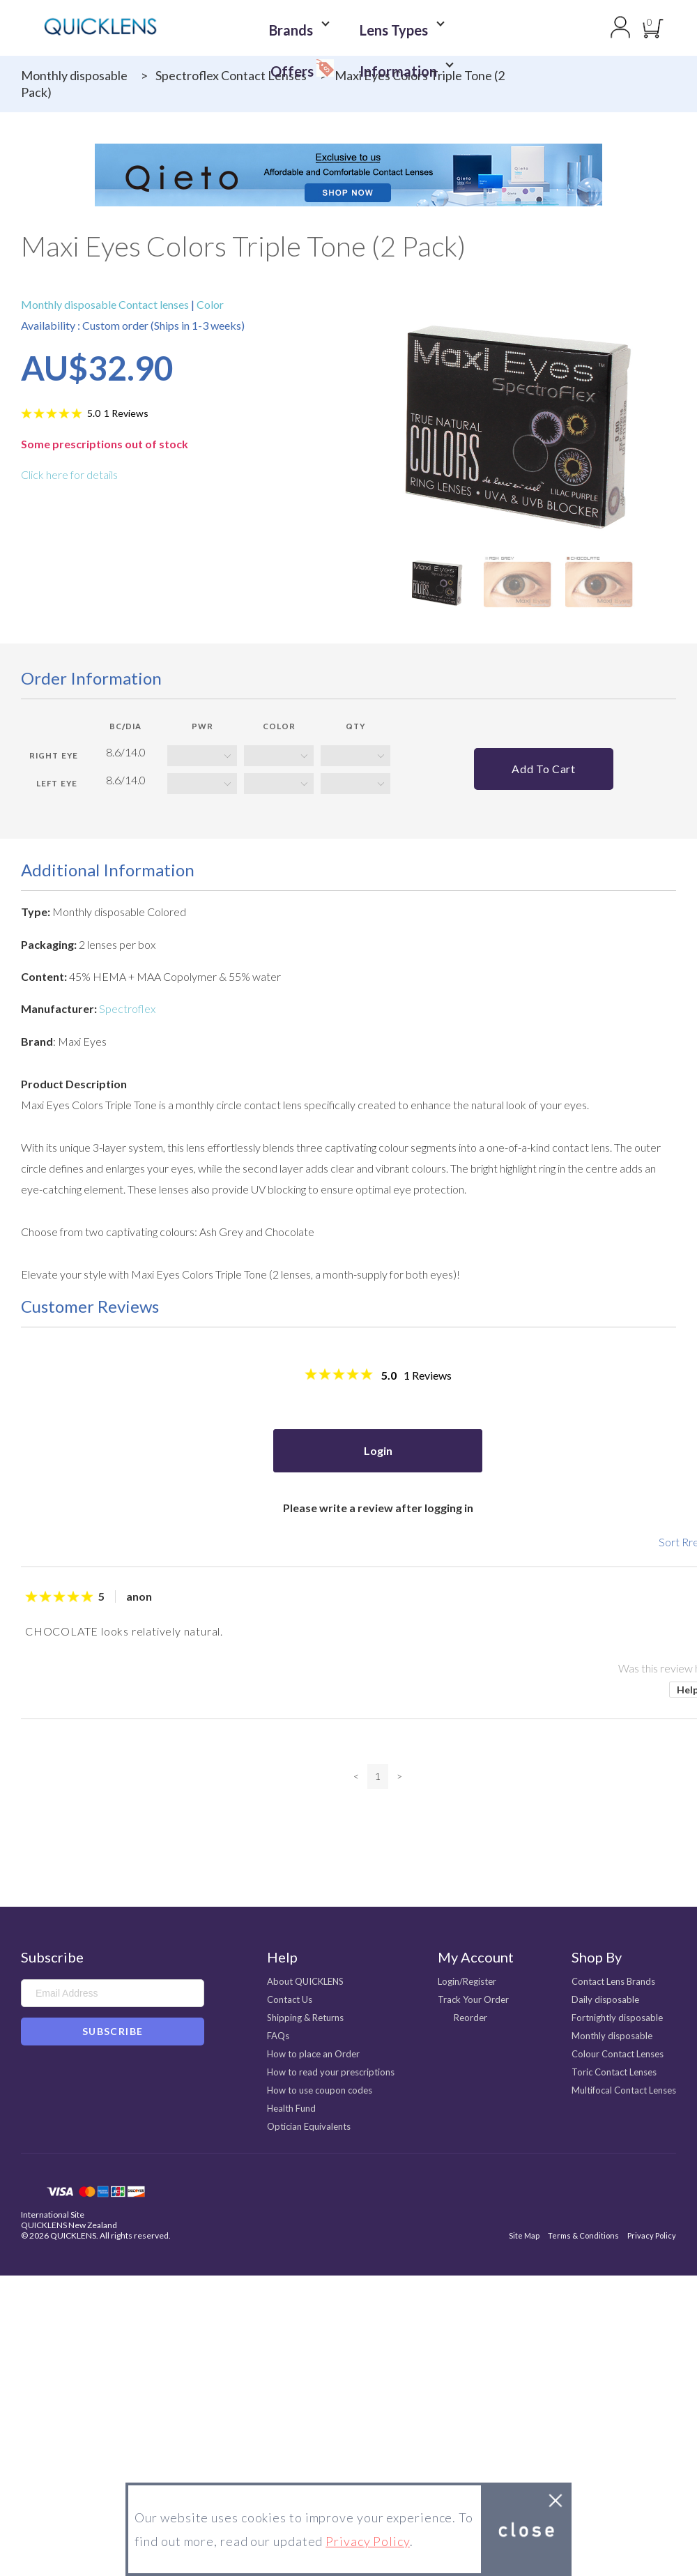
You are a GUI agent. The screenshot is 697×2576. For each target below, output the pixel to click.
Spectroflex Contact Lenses (231, 75)
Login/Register (467, 1981)
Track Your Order (473, 1999)
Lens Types (349, 28)
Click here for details (69, 474)
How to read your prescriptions (331, 2072)
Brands (261, 28)
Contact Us (289, 1999)
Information (352, 49)
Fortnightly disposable (617, 2017)
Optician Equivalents (309, 2126)
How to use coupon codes (319, 2090)
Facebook (29, 2075)
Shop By (597, 1957)
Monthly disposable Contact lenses (106, 304)
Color (209, 304)
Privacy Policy (651, 2235)
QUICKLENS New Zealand (69, 2225)
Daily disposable (605, 1999)
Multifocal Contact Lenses (624, 2090)
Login (378, 1450)
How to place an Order (313, 2053)
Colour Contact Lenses (618, 2053)
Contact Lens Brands (613, 1981)
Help (282, 1957)
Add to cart (543, 768)
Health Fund (291, 2108)
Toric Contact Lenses (614, 2072)
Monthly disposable (74, 75)
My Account (476, 1957)
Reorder (470, 2017)
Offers (442, 25)
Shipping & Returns (305, 2017)
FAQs (278, 2035)
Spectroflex (127, 1008)
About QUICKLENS (305, 1981)
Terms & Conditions (583, 2235)
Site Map (524, 2235)
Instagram (70, 2075)
